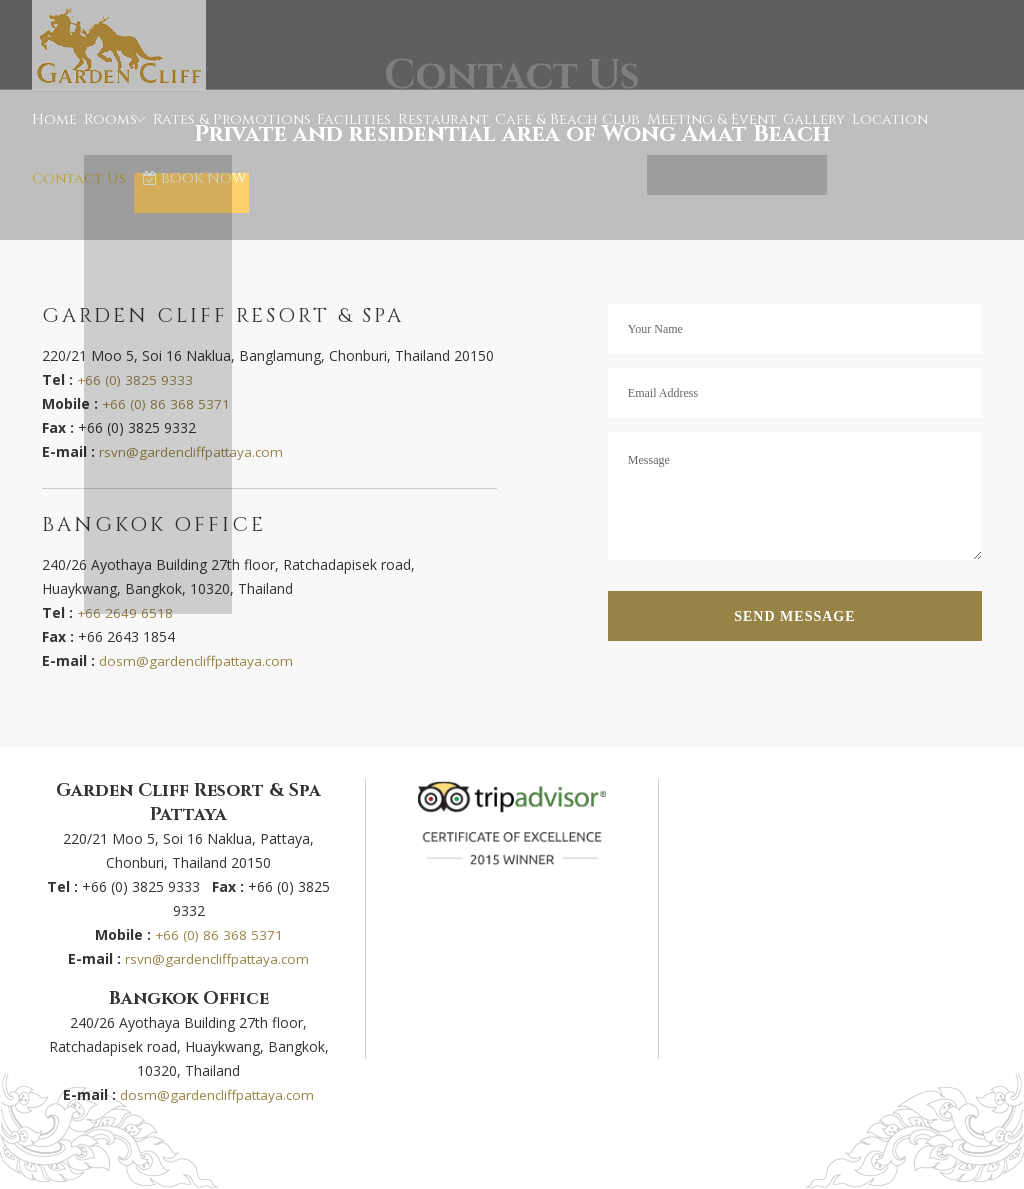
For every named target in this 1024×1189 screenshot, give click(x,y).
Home (52, 135)
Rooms (104, 135)
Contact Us (909, 135)
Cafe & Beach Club (530, 135)
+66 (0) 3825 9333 (136, 379)
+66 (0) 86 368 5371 (167, 403)
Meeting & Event (660, 135)
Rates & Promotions (223, 135)
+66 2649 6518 (125, 612)
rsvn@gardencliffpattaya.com (193, 451)
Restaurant (417, 135)
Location (825, 135)
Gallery (754, 135)
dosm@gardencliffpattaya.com (198, 660)
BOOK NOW (89, 225)
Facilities (335, 135)
